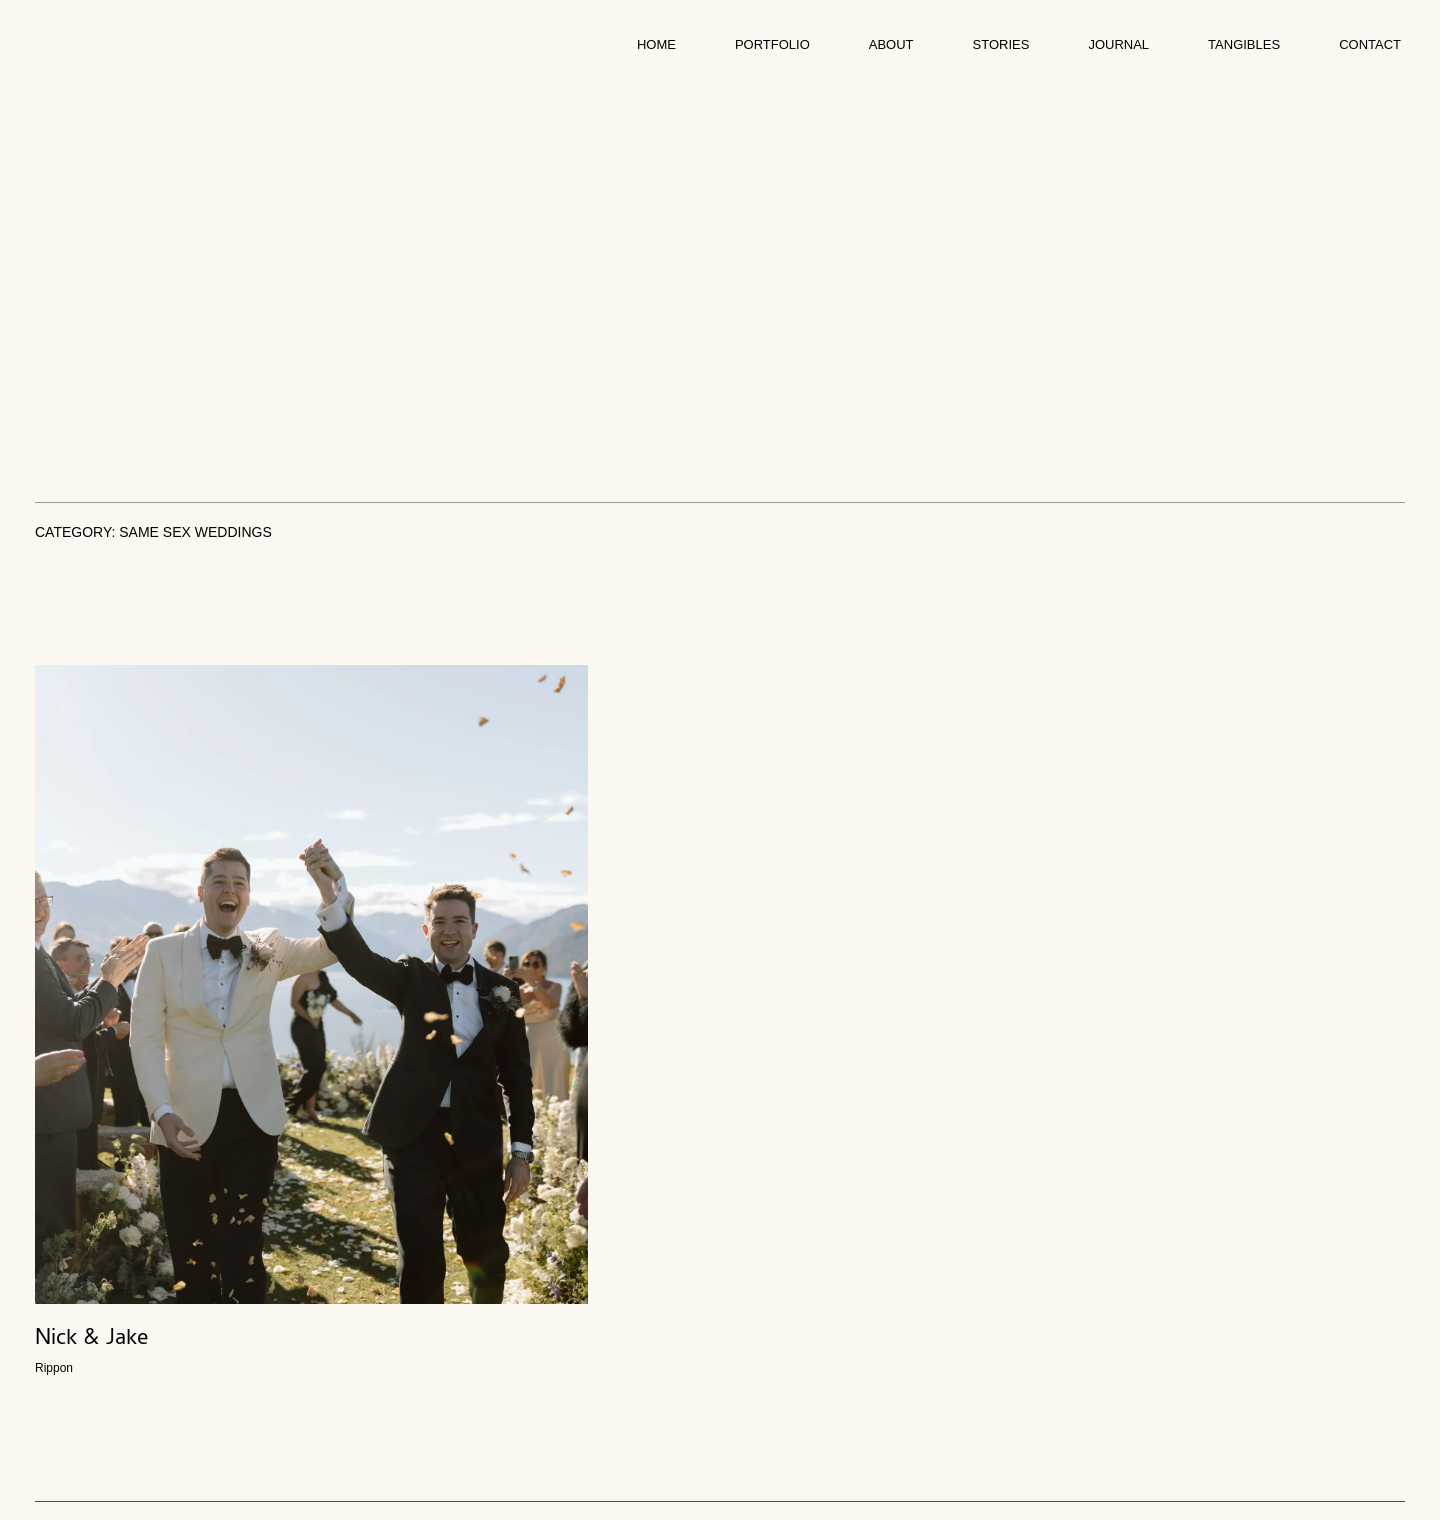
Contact (1370, 44)
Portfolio (772, 44)
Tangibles (1244, 44)
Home (656, 44)
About (891, 44)
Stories (1001, 44)
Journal (1118, 44)
